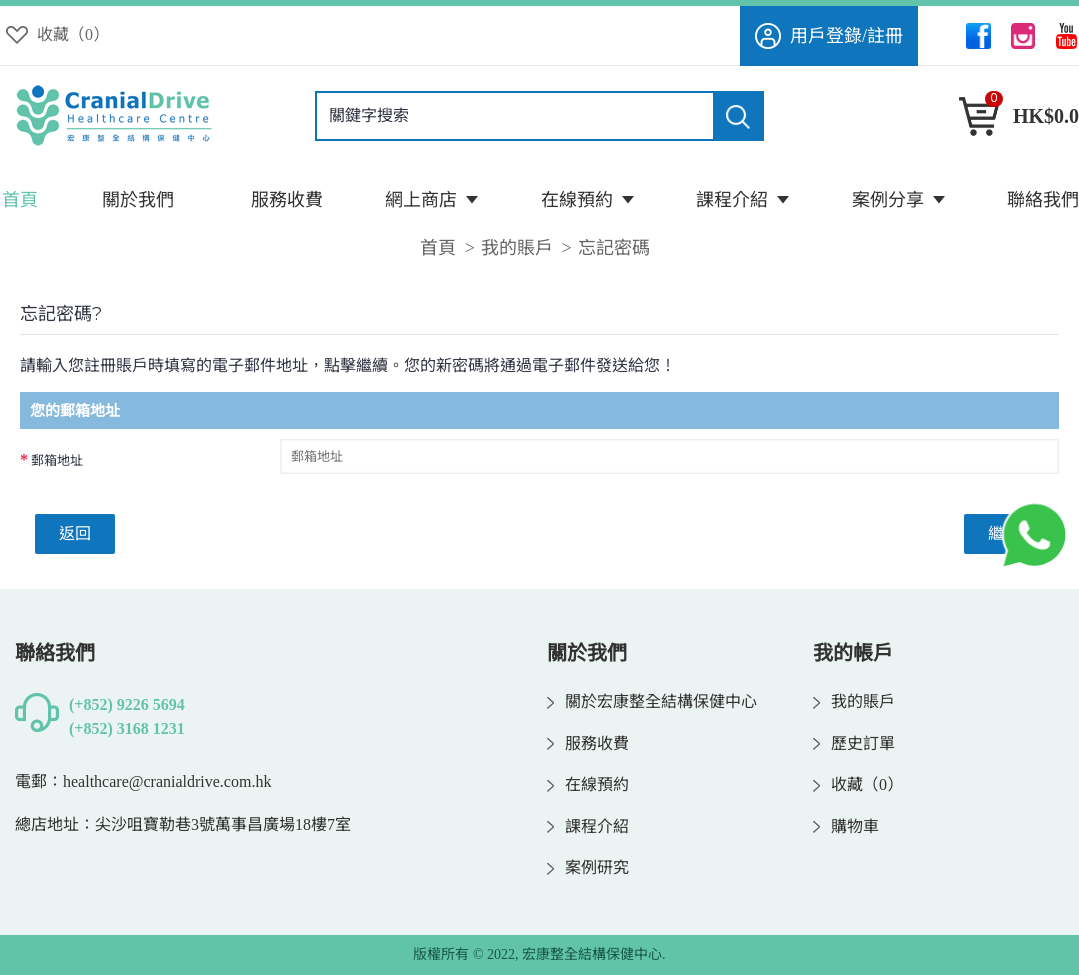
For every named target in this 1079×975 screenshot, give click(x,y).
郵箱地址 (57, 460)
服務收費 (588, 744)
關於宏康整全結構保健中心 (652, 702)
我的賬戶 (517, 248)
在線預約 (588, 785)
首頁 (438, 248)
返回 (75, 533)
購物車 (846, 827)
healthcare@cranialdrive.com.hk (167, 781)
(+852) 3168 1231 (127, 728)
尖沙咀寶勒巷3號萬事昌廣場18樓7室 (223, 824)
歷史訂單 (854, 744)
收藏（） (858, 785)
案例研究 (588, 868)
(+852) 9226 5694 (127, 704)
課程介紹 (588, 827)
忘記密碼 (614, 248)
